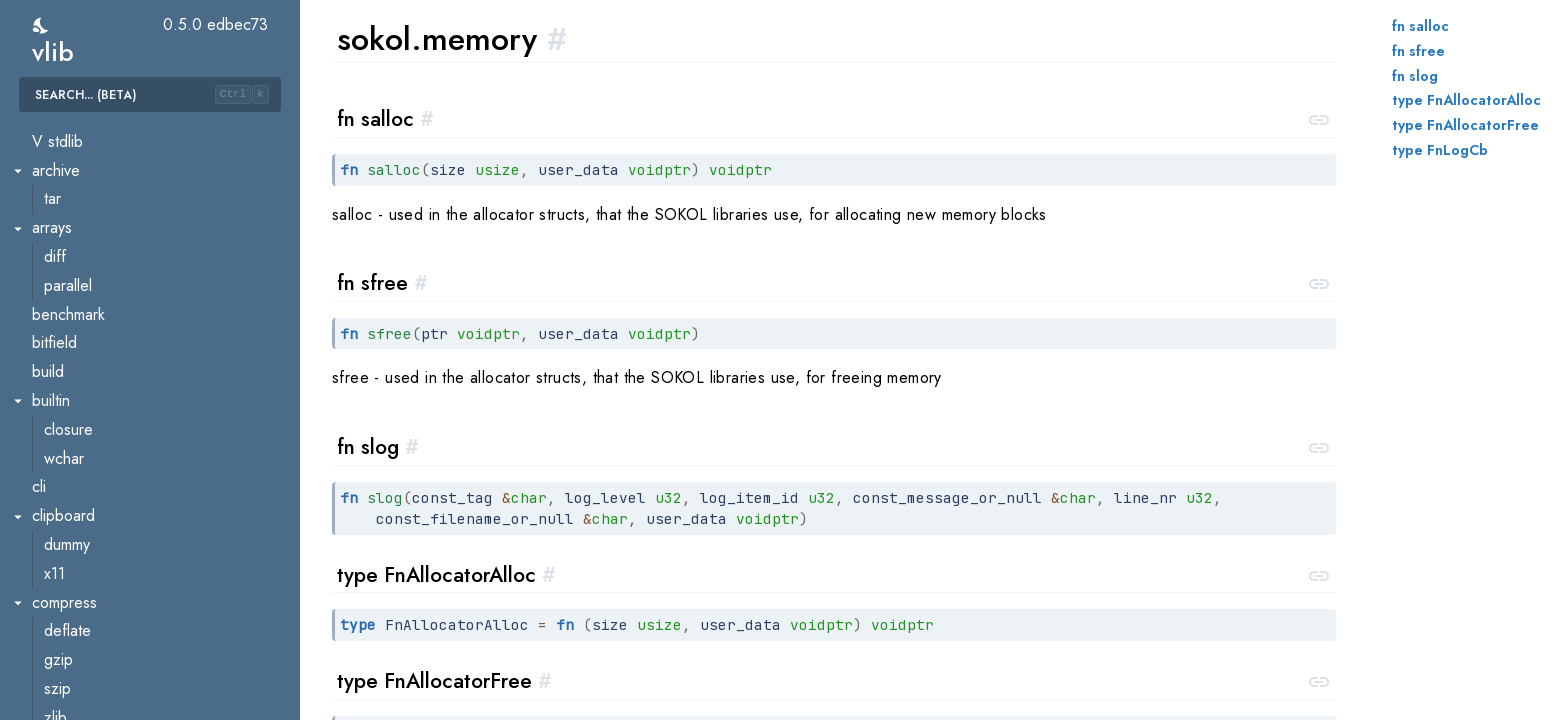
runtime (56, 215)
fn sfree (1418, 51)
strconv (56, 503)
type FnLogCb (1440, 150)
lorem (62, 560)
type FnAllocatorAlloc (1466, 100)
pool (59, 647)
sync (47, 618)
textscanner (82, 589)
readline (59, 157)
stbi (43, 474)
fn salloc (1420, 26)
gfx (54, 330)
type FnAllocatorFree (1465, 125)
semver (56, 244)
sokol (49, 272)
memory (70, 359)
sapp (60, 388)
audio (62, 301)
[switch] (41, 25)
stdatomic (75, 675)
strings (53, 531)
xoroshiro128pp (96, 128)
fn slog (1415, 76)
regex (51, 186)
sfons (62, 416)
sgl (53, 445)
